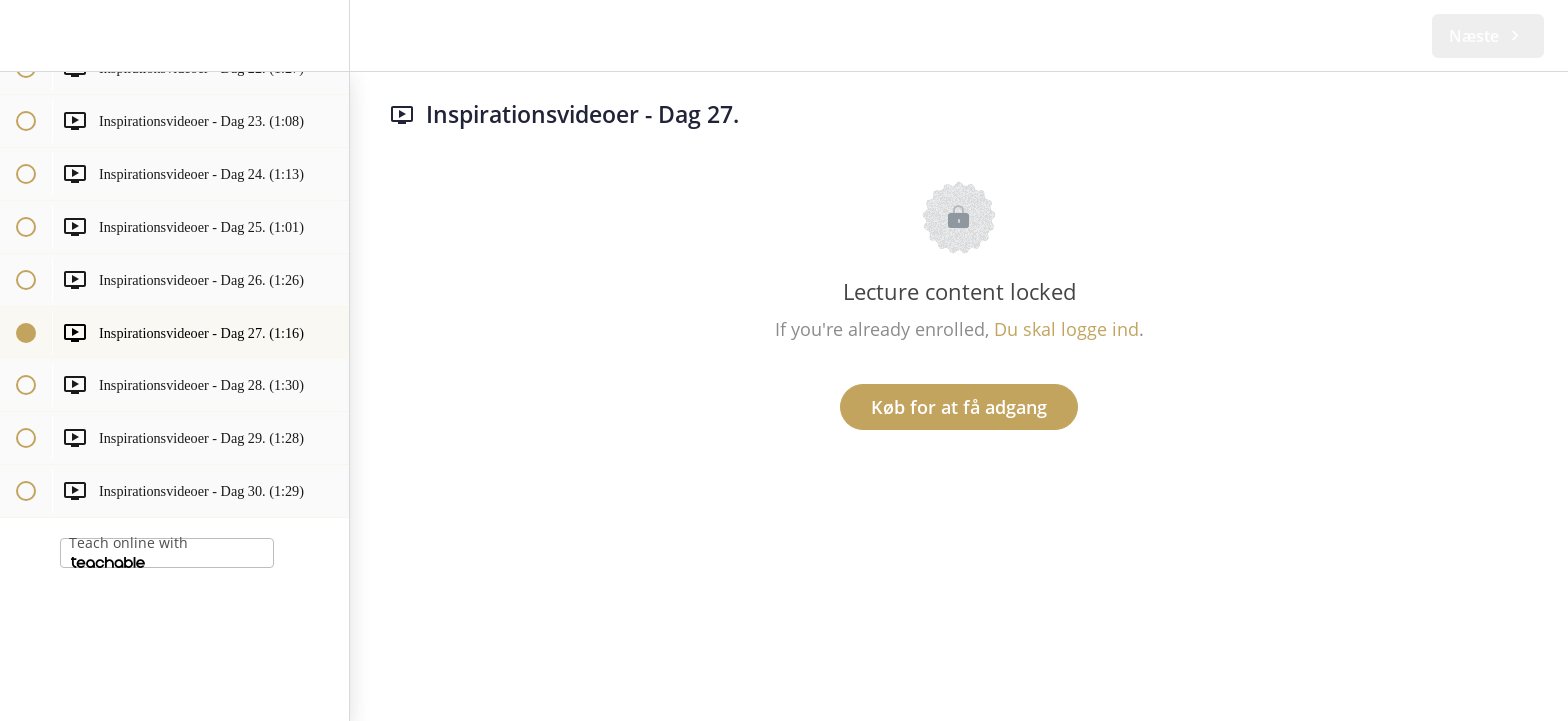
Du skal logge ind (1066, 329)
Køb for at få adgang (959, 407)
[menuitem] (324, 35)
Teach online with (128, 550)
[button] (25, 35)
